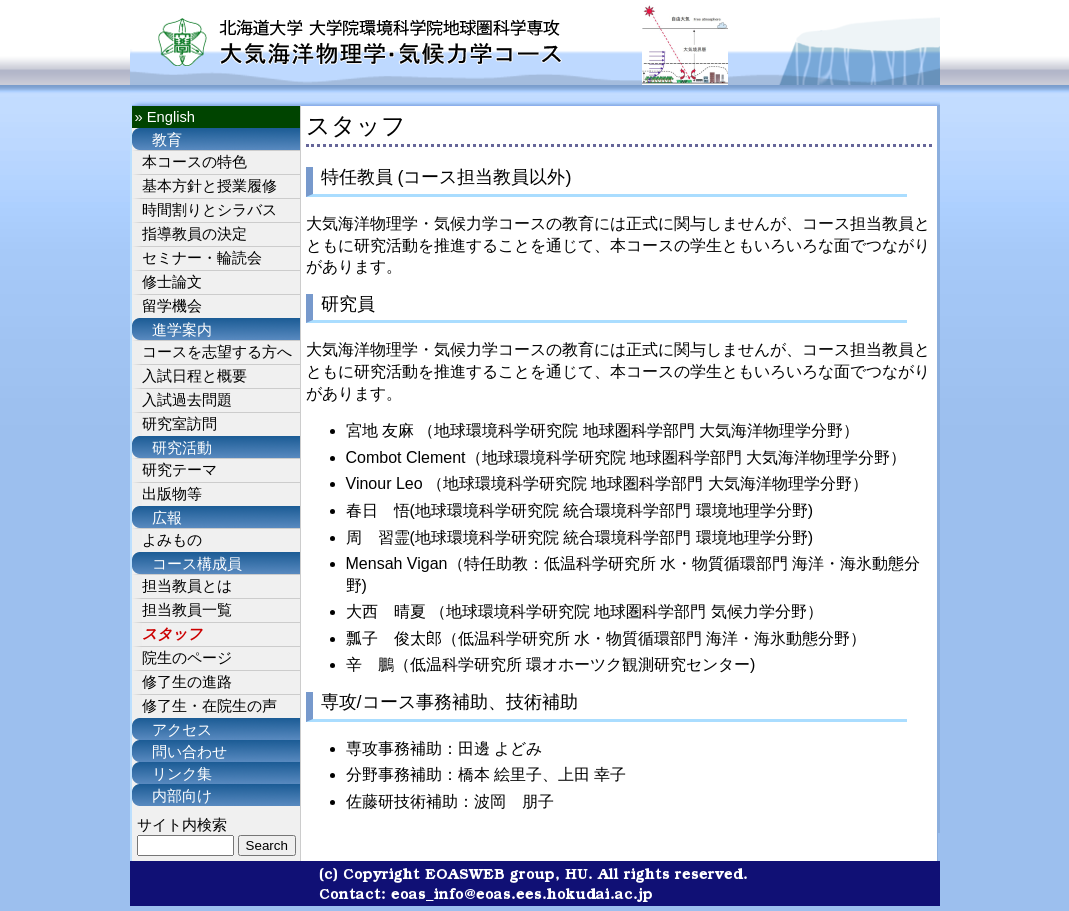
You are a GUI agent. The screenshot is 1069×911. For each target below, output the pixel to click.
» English (165, 117)
